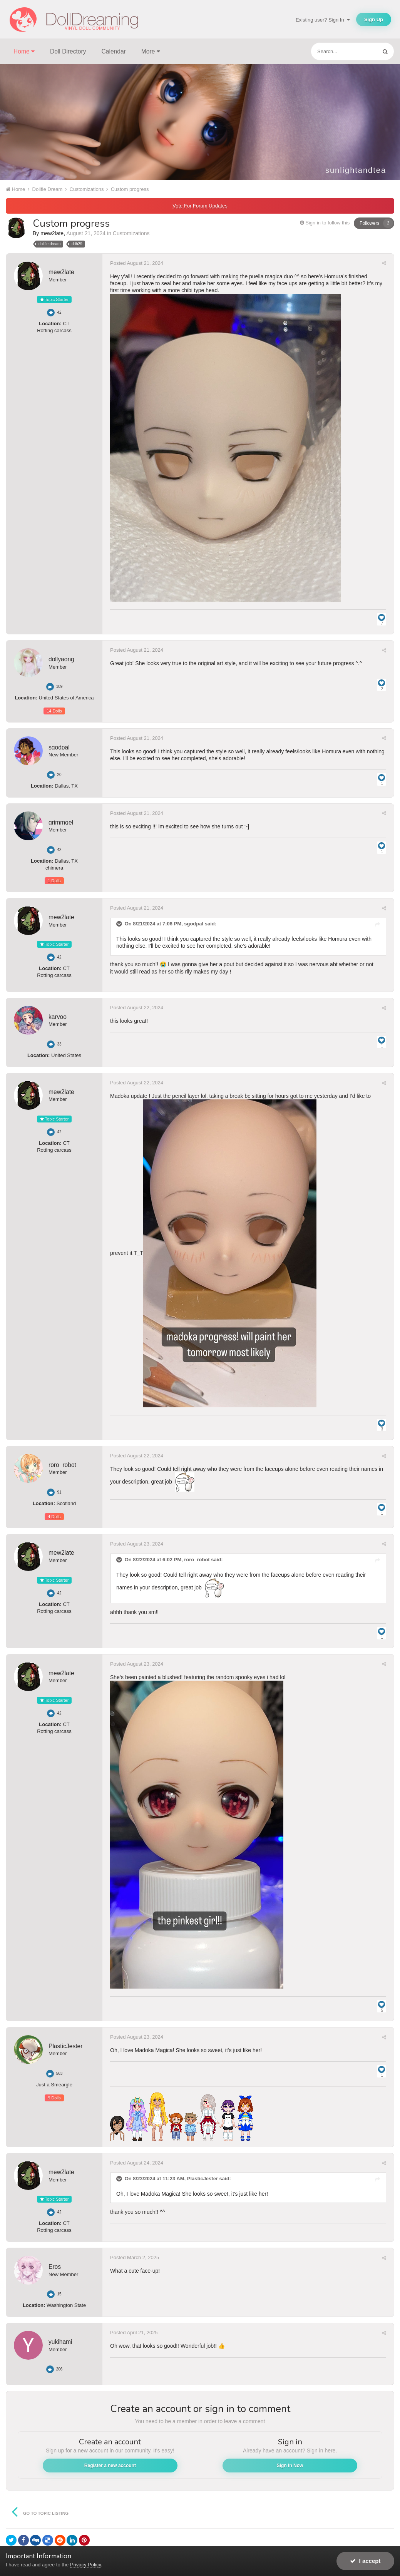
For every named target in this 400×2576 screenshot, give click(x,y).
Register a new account (110, 2465)
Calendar (114, 51)
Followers (369, 223)
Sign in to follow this (327, 223)
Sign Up (373, 19)
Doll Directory (68, 51)
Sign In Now (290, 2465)
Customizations (131, 233)
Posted (136, 263)
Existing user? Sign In (323, 20)
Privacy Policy (85, 2565)
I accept (365, 2561)
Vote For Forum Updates (199, 206)
